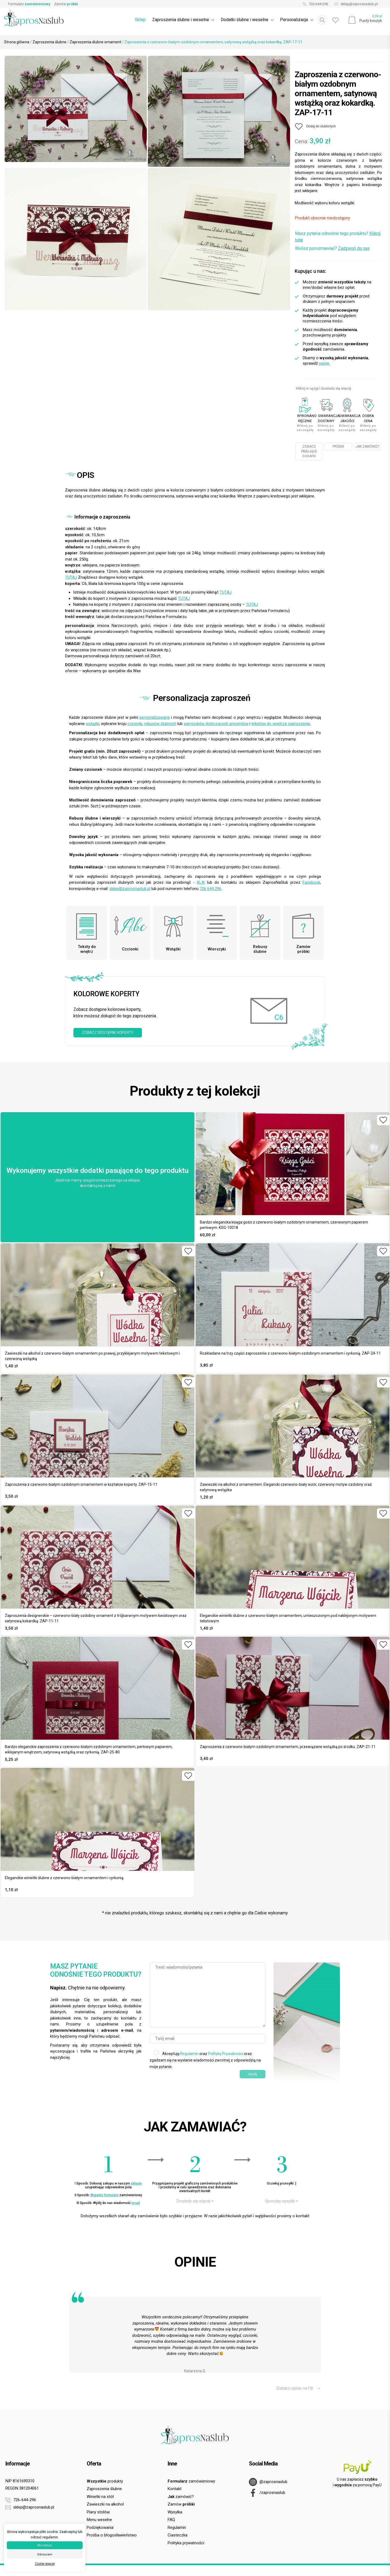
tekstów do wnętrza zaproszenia (280, 723)
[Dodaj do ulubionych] (315, 126)
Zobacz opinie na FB (298, 2388)
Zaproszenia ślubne (49, 42)
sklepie (136, 2183)
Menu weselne (99, 2519)
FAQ (171, 2519)
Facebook (311, 882)
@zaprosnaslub (268, 2482)
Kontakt (174, 2488)
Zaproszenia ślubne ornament (95, 42)
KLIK (201, 882)
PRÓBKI (338, 446)
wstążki (92, 723)
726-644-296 (314, 4)
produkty (105, 2481)
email (135, 2203)
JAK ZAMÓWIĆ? (367, 446)
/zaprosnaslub (267, 2493)
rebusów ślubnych (160, 723)
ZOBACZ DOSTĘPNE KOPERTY (107, 1032)
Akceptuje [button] (44, 2545)
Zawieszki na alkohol (105, 2504)
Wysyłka (175, 2512)
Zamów (66, 4)
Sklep (140, 19)
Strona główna (16, 42)
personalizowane (154, 717)
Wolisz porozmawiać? (332, 248)
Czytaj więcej (45, 2564)
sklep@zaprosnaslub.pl (355, 4)
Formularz (29, 4)
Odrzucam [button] (44, 2554)
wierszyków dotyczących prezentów (216, 723)
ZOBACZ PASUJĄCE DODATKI (309, 451)
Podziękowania (100, 2527)
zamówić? (181, 2496)
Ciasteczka (177, 2535)
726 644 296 (210, 888)
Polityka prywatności (186, 2543)
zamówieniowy (191, 2481)
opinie (324, 363)
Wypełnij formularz (104, 2195)
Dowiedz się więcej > (195, 2201)
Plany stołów (98, 2512)
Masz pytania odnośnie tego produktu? (338, 236)
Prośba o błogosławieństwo (112, 2535)
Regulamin (189, 2053)
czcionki (135, 723)
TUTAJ (71, 577)
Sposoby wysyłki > (281, 2201)
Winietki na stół (100, 2496)
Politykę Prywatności (225, 2053)
